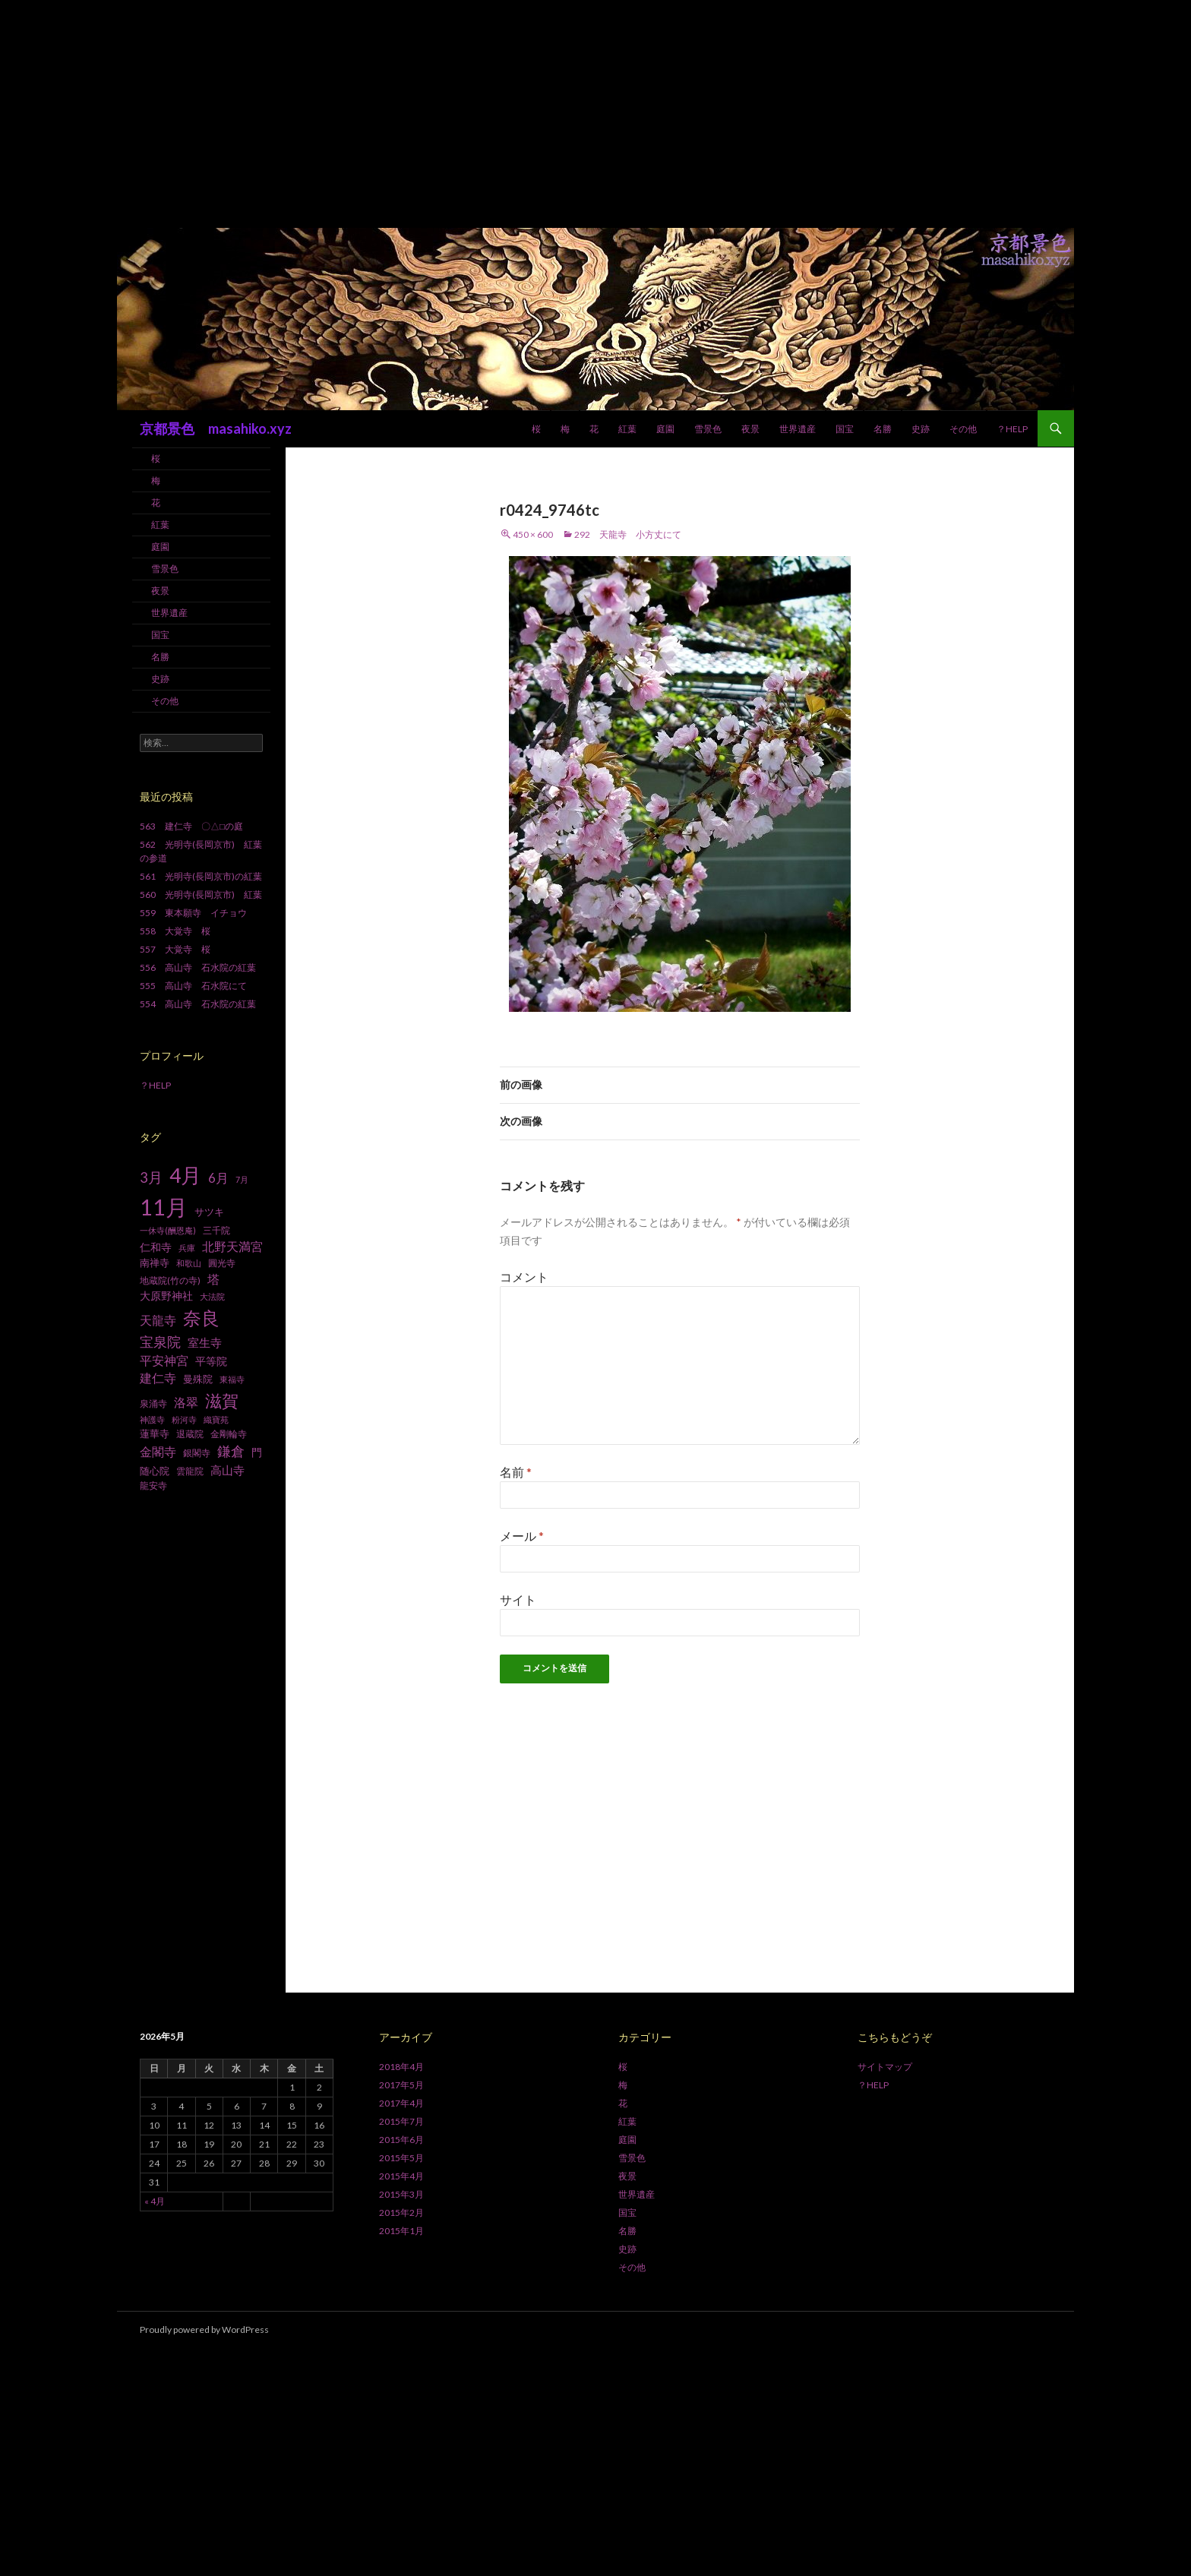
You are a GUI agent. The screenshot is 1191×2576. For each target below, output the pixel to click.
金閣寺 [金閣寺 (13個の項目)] (158, 1452)
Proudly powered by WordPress (204, 2329)
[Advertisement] (595, 114)
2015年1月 (401, 2230)
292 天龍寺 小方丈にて (627, 534)
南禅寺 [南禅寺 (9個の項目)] (154, 1262)
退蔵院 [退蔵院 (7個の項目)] (190, 1434)
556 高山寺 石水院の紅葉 (198, 967)
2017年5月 (401, 2085)
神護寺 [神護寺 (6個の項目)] (152, 1419)
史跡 (920, 429)
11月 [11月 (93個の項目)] (164, 1206)
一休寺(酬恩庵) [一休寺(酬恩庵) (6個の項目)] (168, 1230)
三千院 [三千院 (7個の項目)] (216, 1230)
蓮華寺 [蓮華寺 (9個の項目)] (154, 1433)
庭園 (665, 429)
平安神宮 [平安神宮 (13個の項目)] (164, 1360)
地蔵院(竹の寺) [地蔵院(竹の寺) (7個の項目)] (170, 1280)
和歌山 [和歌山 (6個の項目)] (188, 1263)
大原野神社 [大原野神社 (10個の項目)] (166, 1295)
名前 (516, 1472)
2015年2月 (401, 2212)
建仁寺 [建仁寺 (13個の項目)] (158, 1378)
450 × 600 (533, 534)
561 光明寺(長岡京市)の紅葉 (201, 876)
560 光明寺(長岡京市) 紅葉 (201, 894)
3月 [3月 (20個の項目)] (151, 1177)
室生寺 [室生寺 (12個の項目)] (205, 1342)
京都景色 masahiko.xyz (216, 428)
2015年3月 (401, 2194)
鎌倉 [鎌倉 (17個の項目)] (231, 1451)
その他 (963, 429)
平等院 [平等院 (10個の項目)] (211, 1360)
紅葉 (627, 429)
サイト (518, 1599)
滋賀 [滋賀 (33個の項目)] (222, 1400)
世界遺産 (797, 429)
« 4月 (154, 2201)
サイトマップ (885, 2066)
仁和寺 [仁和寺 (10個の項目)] (156, 1247)
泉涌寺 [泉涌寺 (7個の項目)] (153, 1403)
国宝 (845, 429)
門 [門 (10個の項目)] (256, 1452)
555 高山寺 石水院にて (193, 985)
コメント (524, 1276)
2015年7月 (401, 2121)
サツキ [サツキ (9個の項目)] (209, 1212)
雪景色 (708, 429)
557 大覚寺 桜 (175, 949)
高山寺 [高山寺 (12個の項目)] (227, 1470)
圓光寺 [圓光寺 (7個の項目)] (221, 1263)
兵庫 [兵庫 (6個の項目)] (186, 1248)
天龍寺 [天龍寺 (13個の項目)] (158, 1320)
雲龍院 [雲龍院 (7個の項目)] (190, 1471)
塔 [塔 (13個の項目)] (213, 1279)
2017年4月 (401, 2103)
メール (522, 1535)
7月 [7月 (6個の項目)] (241, 1179)
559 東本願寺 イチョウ (193, 912)
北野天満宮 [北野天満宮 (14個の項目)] (232, 1246)
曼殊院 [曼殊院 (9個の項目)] (198, 1379)
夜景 (750, 429)
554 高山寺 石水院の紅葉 (198, 1004)
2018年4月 (401, 2066)
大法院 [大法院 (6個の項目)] (212, 1296)
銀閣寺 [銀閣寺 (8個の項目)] (196, 1453)
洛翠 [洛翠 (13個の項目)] (186, 1402)
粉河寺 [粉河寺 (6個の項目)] (184, 1419)
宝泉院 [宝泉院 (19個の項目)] (160, 1341)
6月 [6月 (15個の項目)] (218, 1178)
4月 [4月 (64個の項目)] (185, 1175)
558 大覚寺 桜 (175, 931)
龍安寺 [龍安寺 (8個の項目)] (153, 1485)
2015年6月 (401, 2139)
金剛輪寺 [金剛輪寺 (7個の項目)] (228, 1434)
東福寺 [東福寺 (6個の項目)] (232, 1379)
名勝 (883, 429)
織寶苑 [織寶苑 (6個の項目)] (216, 1419)
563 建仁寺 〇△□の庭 (191, 826)
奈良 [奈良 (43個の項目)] (201, 1318)
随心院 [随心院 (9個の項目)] (154, 1471)
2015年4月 (401, 2176)
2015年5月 (401, 2158)
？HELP (1012, 429)
